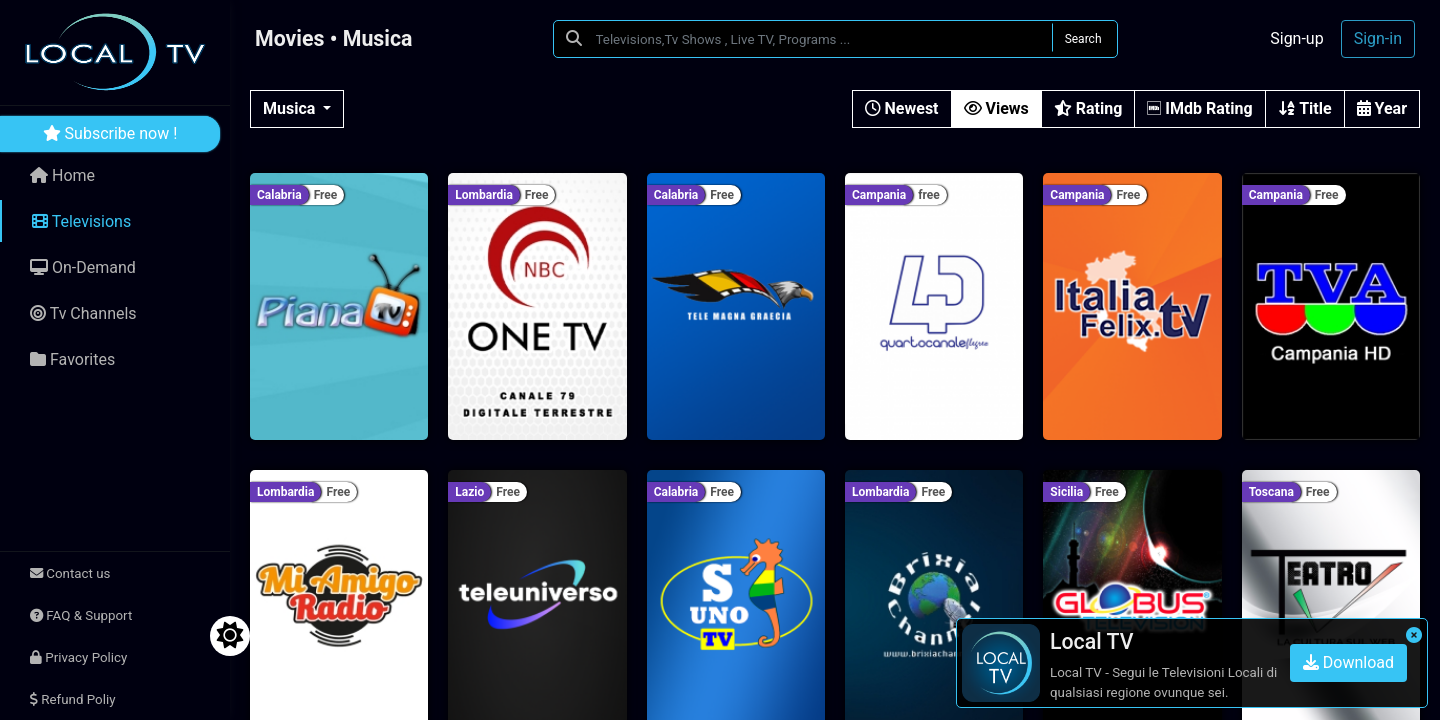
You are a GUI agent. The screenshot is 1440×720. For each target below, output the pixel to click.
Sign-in (1378, 38)
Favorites (72, 359)
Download (1348, 662)
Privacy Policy (78, 657)
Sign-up (1296, 38)
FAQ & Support (81, 615)
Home (62, 175)
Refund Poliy (72, 699)
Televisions (81, 221)
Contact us (70, 573)
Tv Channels (83, 313)
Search (1083, 39)
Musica (291, 108)
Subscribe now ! (110, 133)
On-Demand (83, 267)
